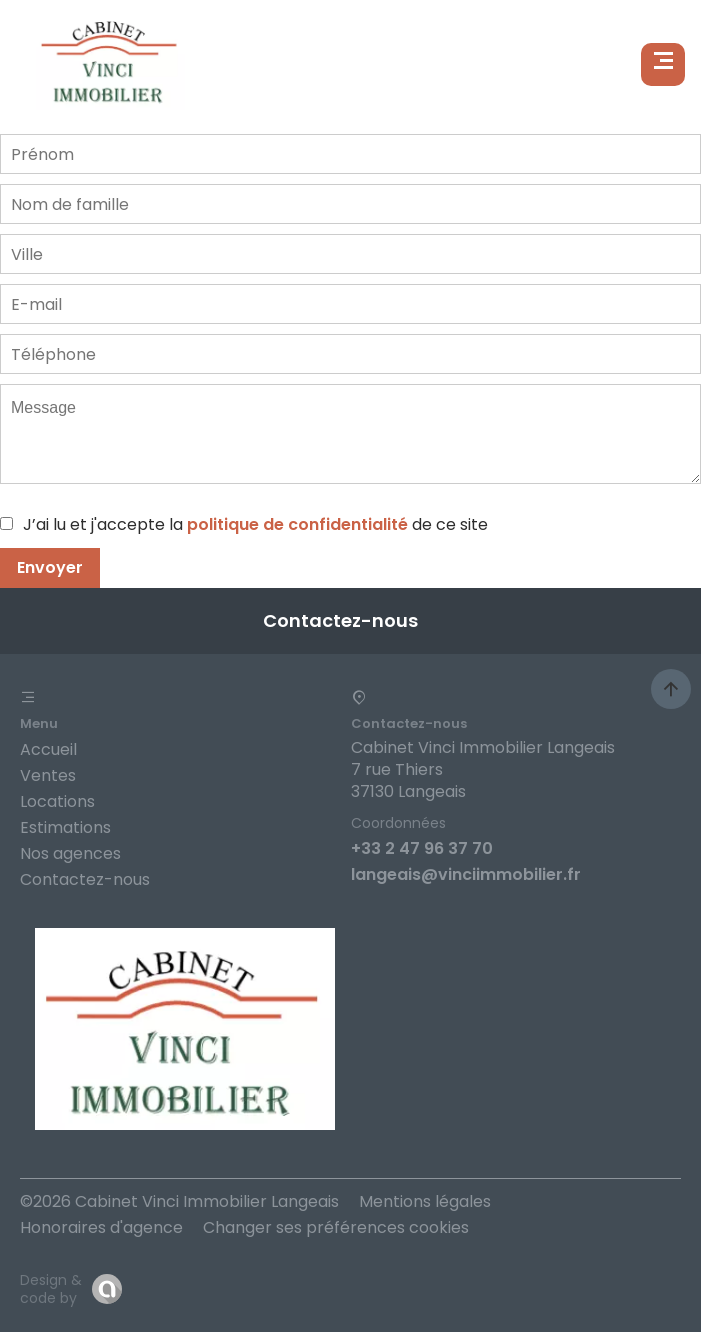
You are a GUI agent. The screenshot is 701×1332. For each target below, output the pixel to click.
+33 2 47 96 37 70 (422, 848)
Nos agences (70, 853)
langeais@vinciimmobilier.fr (466, 874)
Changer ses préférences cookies (336, 1227)
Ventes (48, 775)
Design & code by (51, 1289)
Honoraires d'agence (101, 1227)
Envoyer (50, 567)
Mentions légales (425, 1201)
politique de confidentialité (297, 524)
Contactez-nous (85, 879)
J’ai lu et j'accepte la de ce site (255, 524)
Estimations (65, 827)
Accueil (48, 749)
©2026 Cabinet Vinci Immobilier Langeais (179, 1201)
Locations (57, 801)
